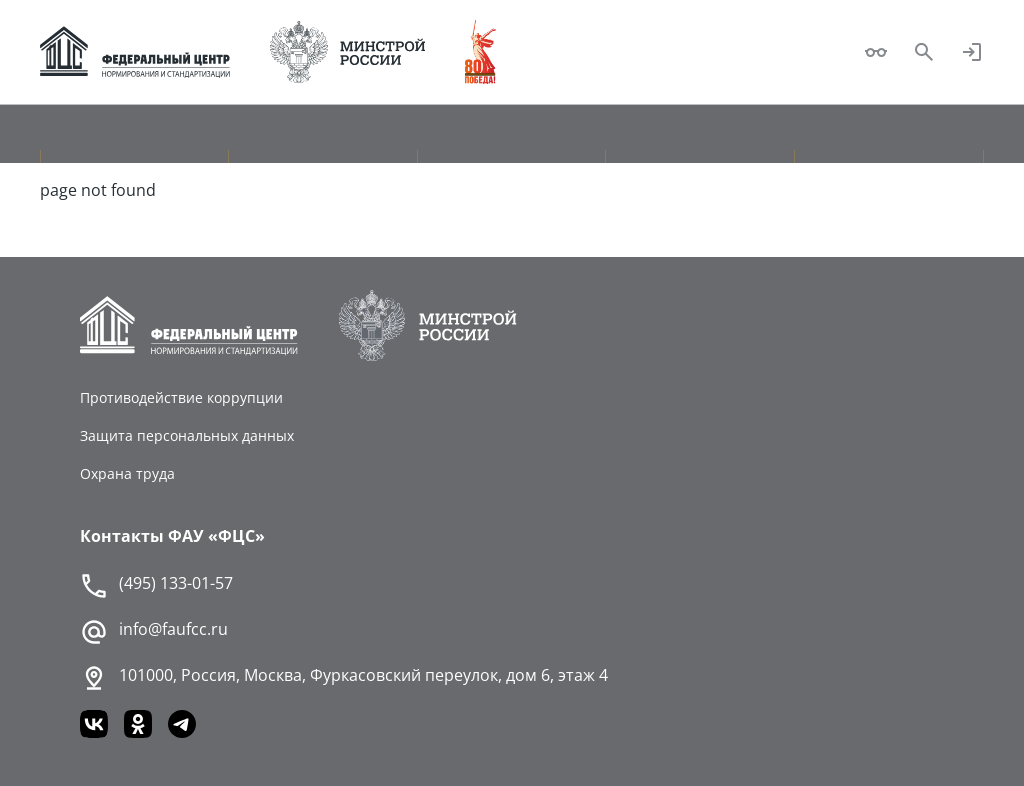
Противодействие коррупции (181, 397)
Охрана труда (127, 473)
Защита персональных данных (187, 435)
